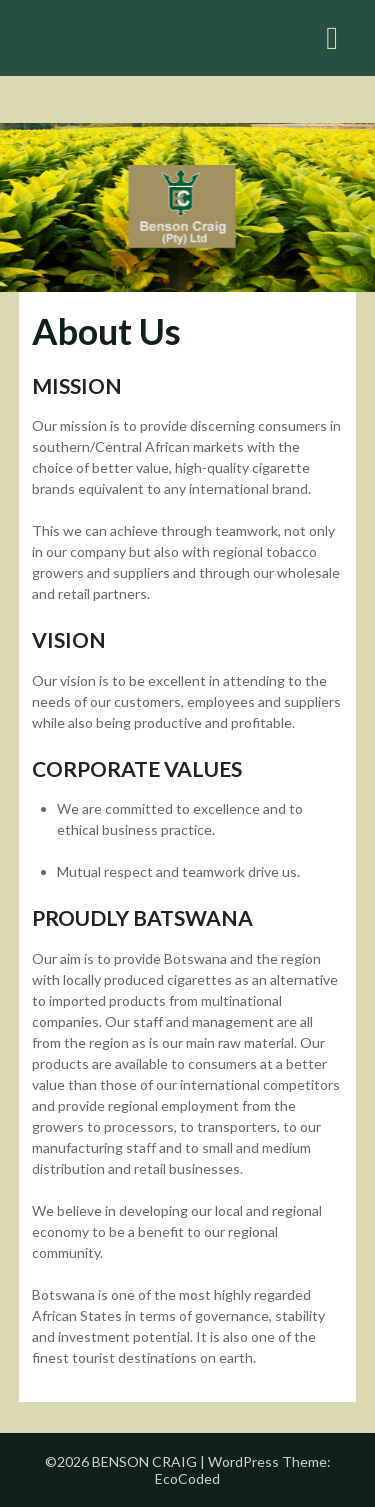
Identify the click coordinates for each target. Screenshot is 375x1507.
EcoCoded (187, 1478)
